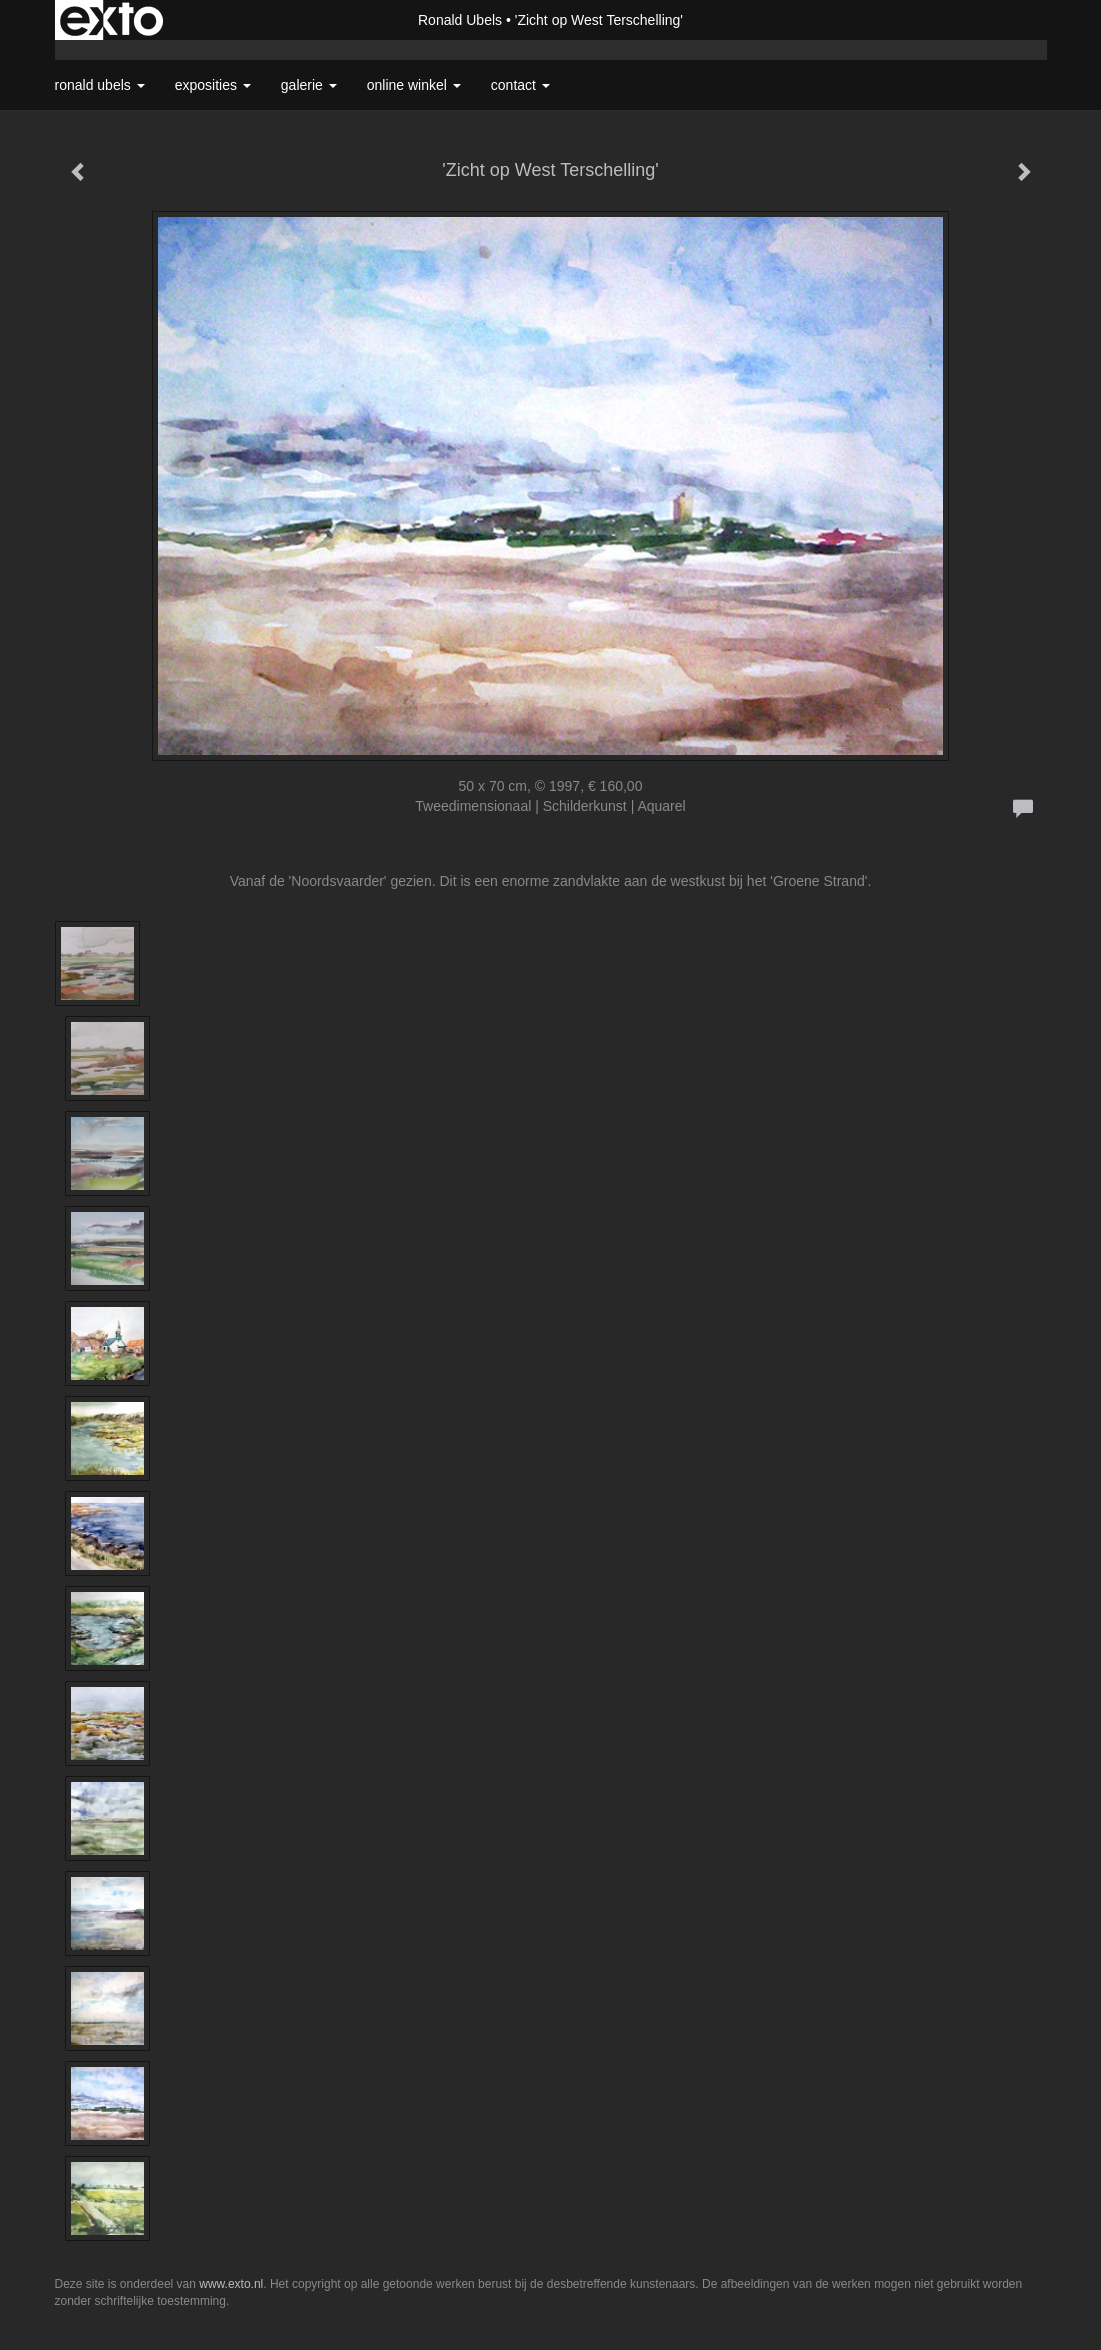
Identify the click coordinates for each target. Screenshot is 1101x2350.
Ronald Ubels (460, 20)
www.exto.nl (231, 2284)
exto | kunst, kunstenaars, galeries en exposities (111, 20)
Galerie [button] (309, 85)
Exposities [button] (213, 85)
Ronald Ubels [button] (100, 85)
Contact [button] (520, 85)
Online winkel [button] (414, 85)
